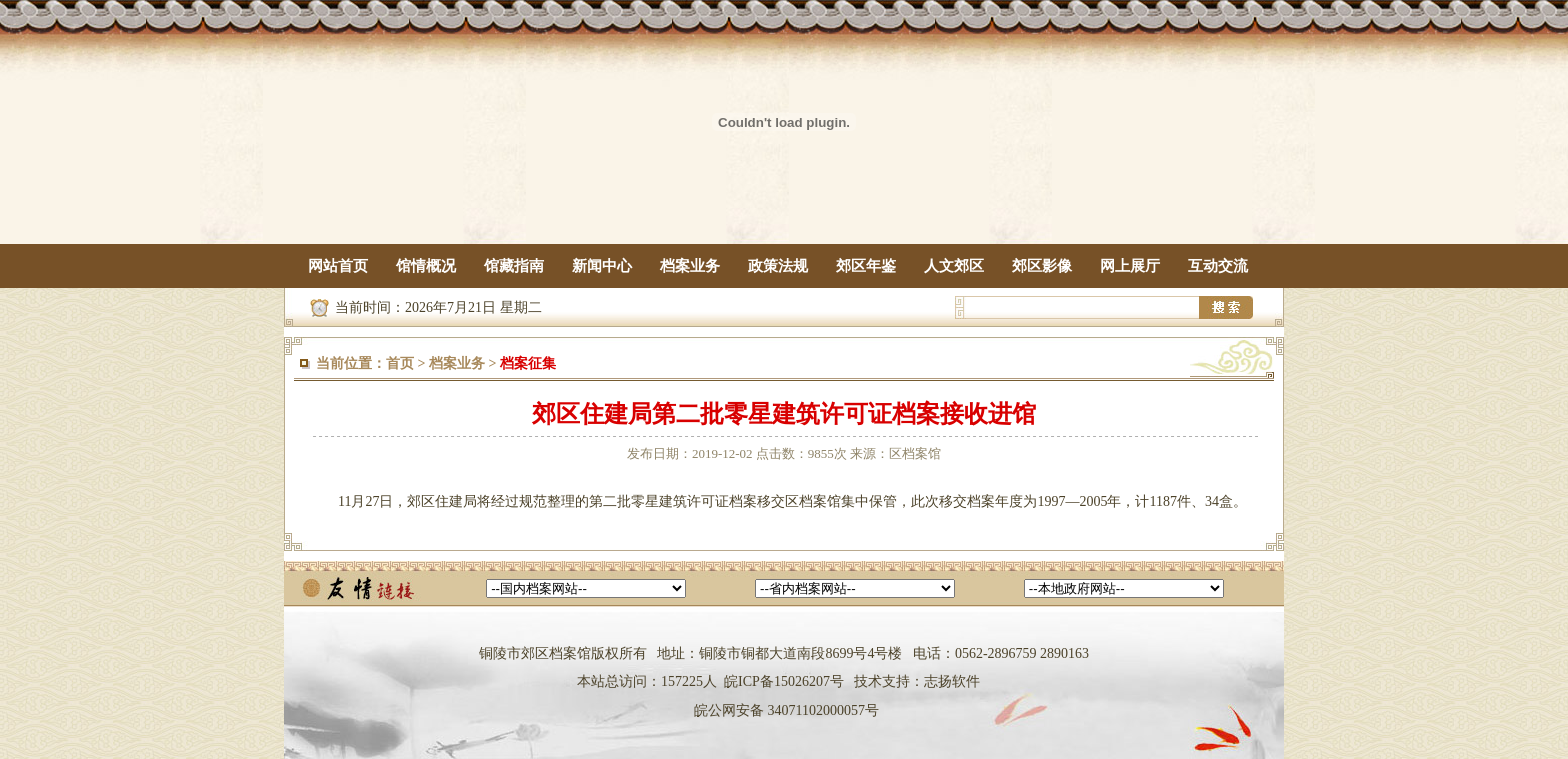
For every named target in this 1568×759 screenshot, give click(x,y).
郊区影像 (1042, 266)
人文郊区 (954, 266)
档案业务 (690, 266)
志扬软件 (952, 681)
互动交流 (1218, 266)
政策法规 (778, 266)
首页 (400, 363)
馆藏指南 (514, 266)
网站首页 (338, 266)
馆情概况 (426, 266)
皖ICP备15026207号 (784, 681)
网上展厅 (1130, 266)
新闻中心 (602, 266)
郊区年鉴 (866, 266)
